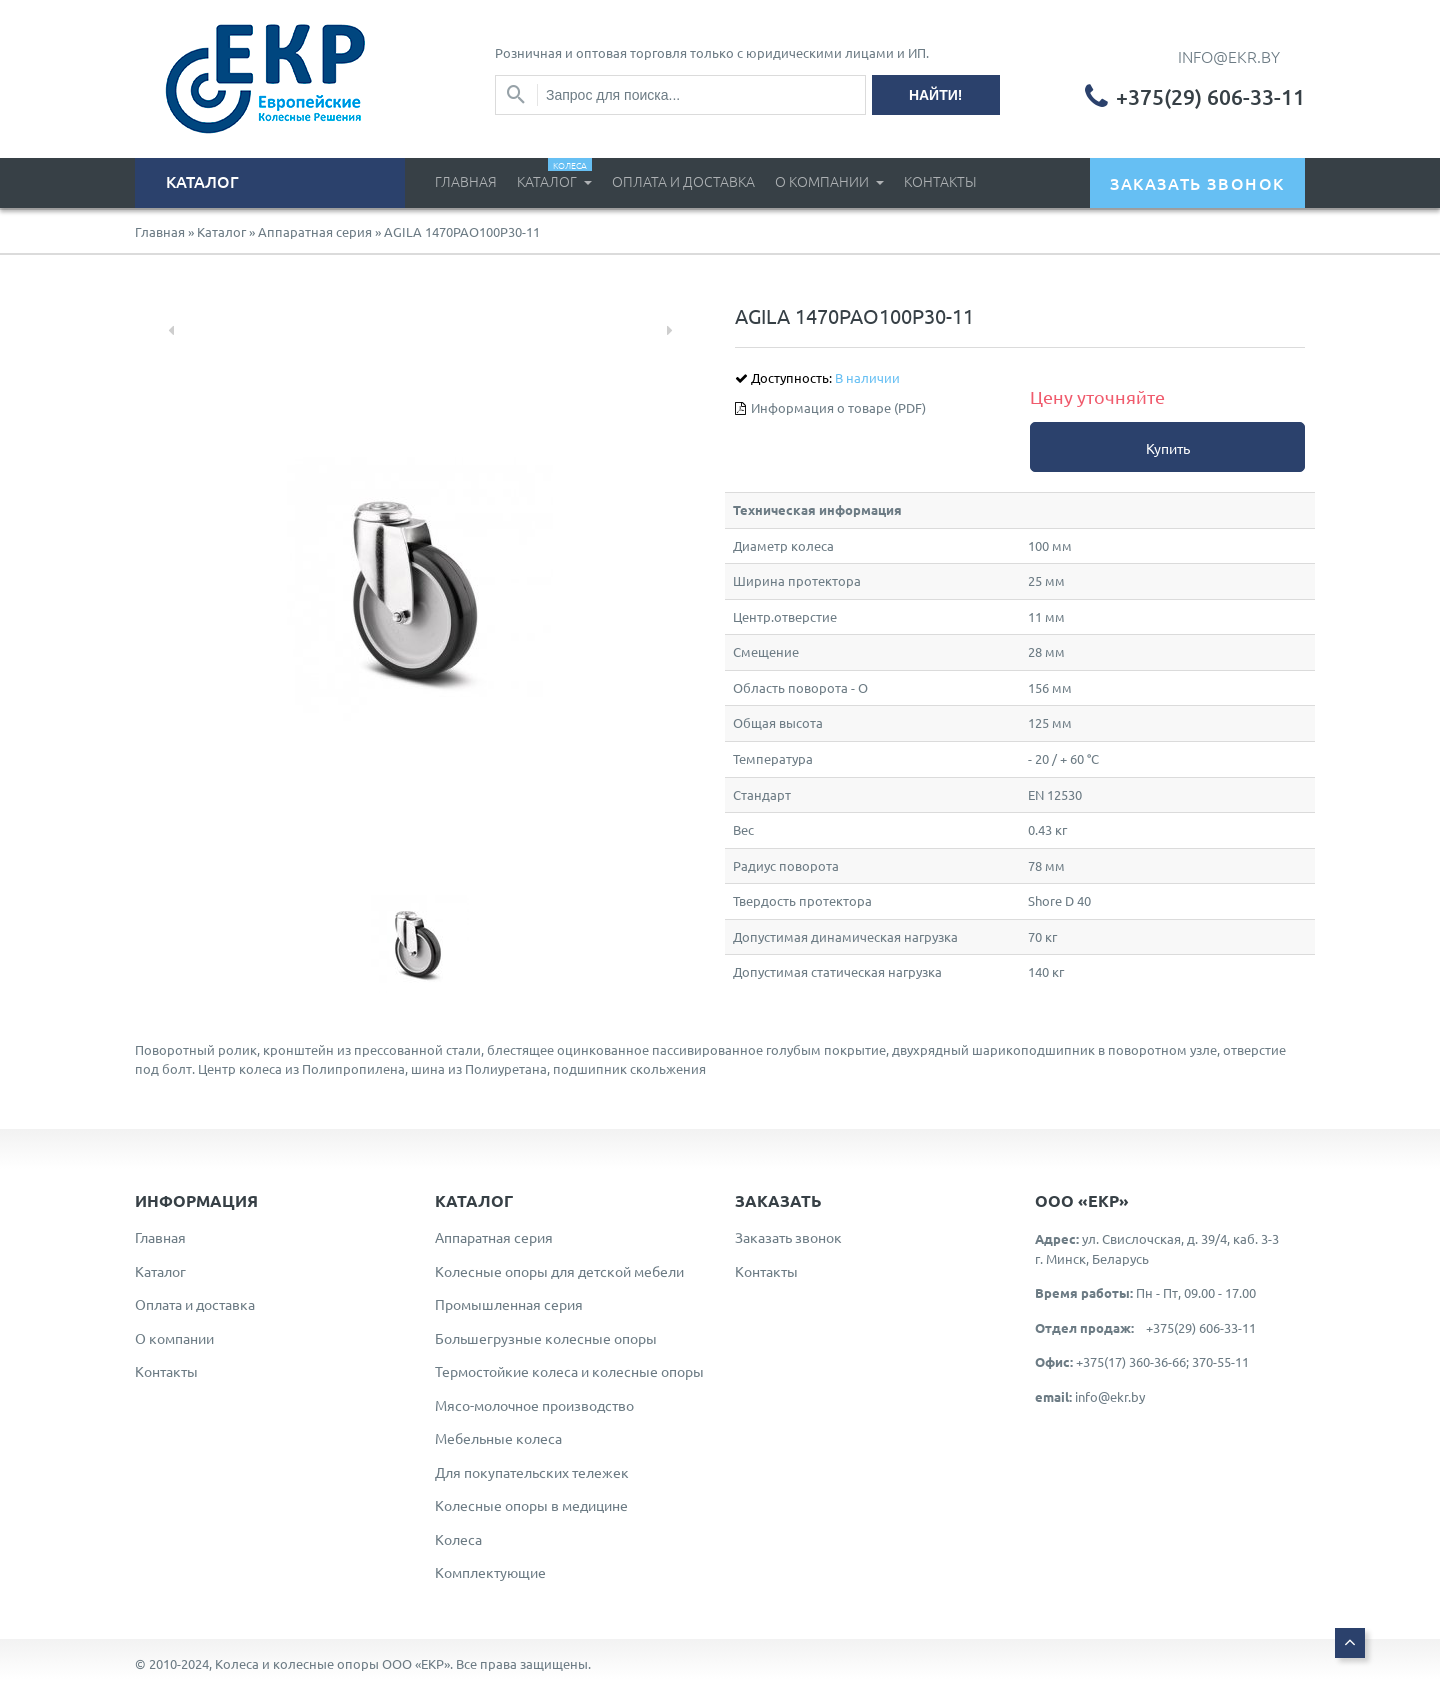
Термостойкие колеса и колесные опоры (569, 1371)
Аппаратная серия (315, 231)
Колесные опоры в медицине (531, 1505)
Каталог (554, 174)
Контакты (940, 181)
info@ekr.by (1110, 1396)
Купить (1168, 448)
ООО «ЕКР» (416, 1663)
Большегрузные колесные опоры (546, 1338)
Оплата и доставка (683, 181)
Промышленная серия (509, 1304)
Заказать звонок (788, 1237)
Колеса (458, 1539)
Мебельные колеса (498, 1438)
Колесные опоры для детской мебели (559, 1271)
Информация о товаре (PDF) (838, 407)
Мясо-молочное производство (534, 1405)
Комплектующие (490, 1572)
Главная (466, 181)
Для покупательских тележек (532, 1472)
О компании (823, 181)
